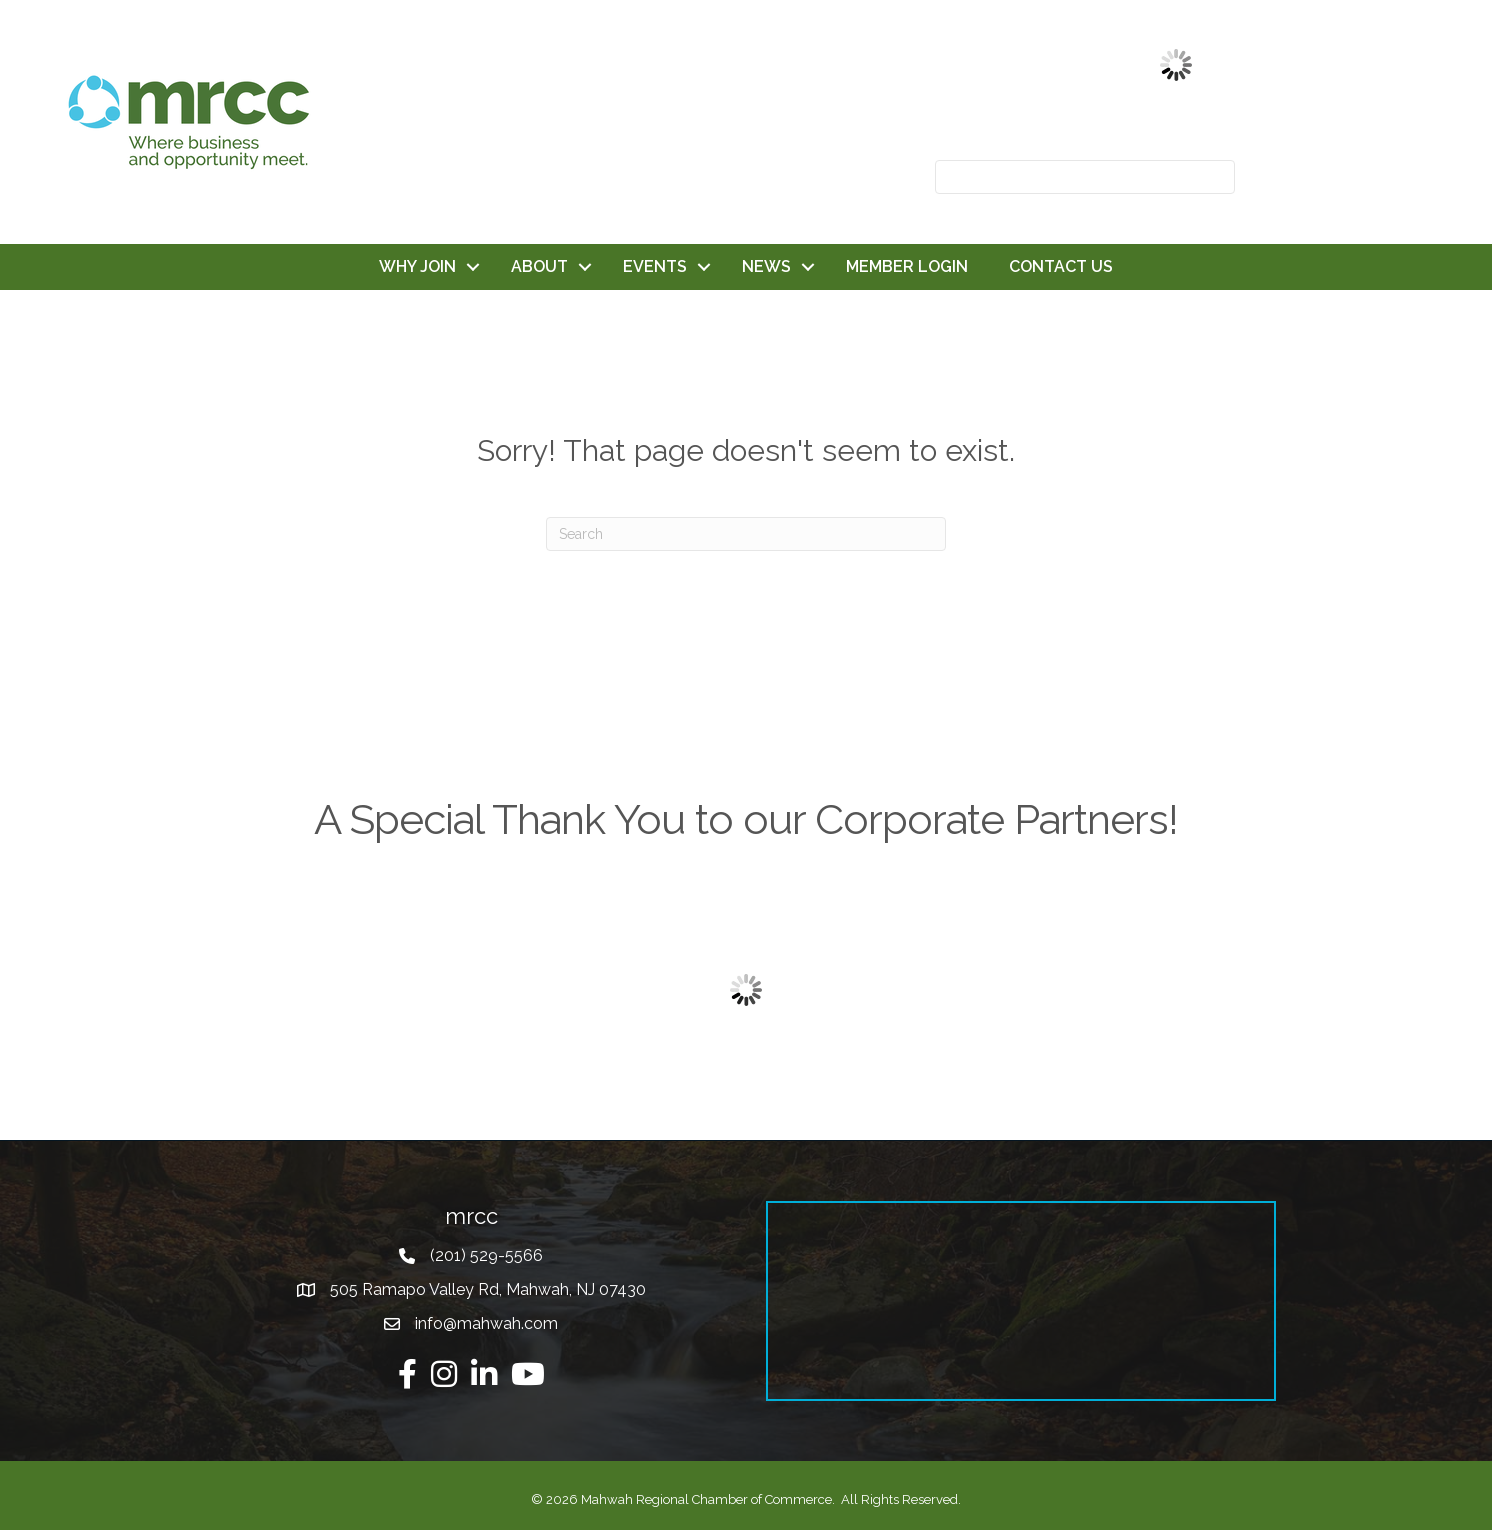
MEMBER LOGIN (907, 266)
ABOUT (539, 266)
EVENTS (655, 266)
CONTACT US (1061, 266)
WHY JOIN (417, 266)
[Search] (746, 534)
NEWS (766, 266)
